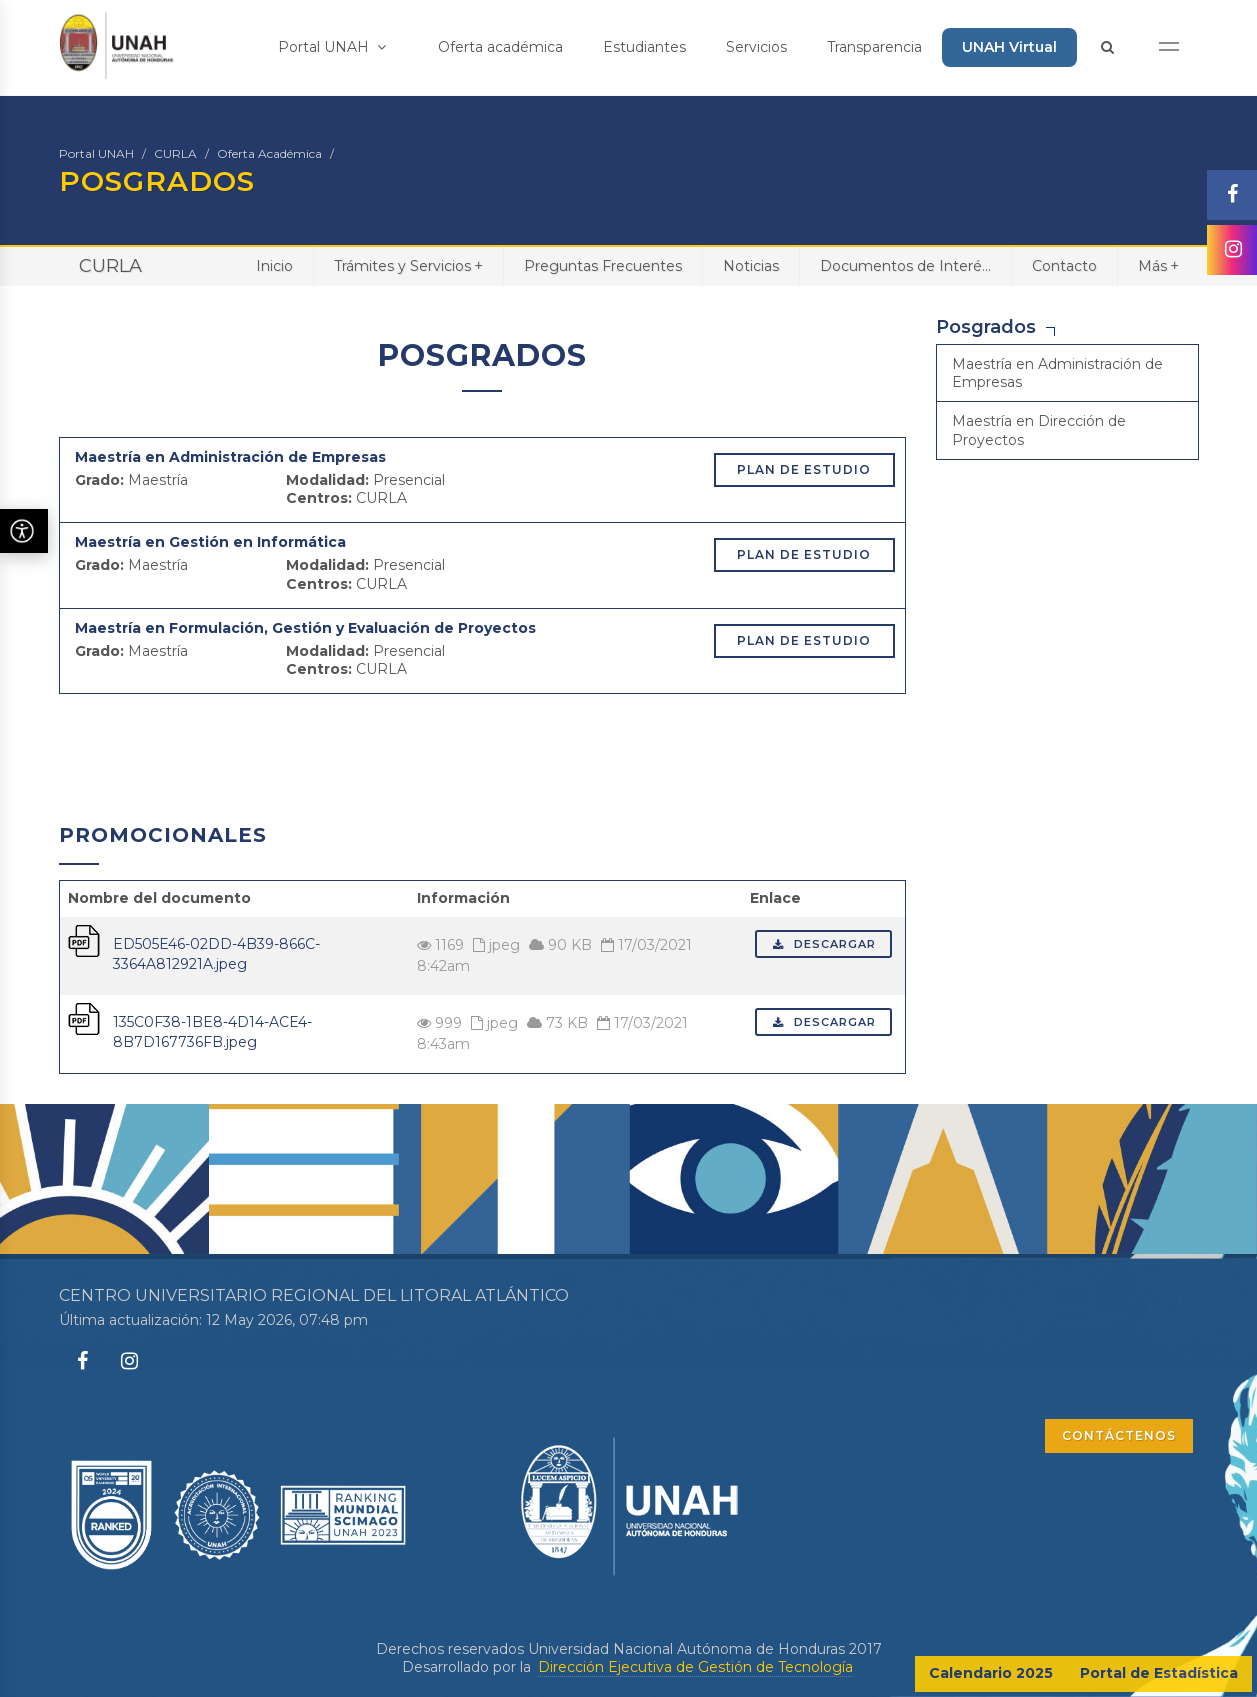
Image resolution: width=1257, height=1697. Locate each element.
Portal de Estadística (1159, 1673)
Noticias (751, 266)
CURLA (175, 153)
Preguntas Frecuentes (603, 266)
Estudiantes (644, 47)
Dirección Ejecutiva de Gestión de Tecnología (695, 1667)
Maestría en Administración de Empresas (230, 457)
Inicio (274, 266)
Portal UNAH (332, 47)
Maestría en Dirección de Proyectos (1039, 430)
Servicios (756, 47)
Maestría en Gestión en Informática (210, 542)
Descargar (823, 944)
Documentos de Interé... (905, 266)
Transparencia (874, 47)
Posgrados (986, 327)
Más (1158, 265)
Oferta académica (500, 47)
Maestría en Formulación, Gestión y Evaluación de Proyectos (305, 628)
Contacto (1064, 266)
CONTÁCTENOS (1119, 1435)
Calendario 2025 (991, 1673)
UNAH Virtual (1009, 47)
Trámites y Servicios (408, 265)
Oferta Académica (269, 153)
